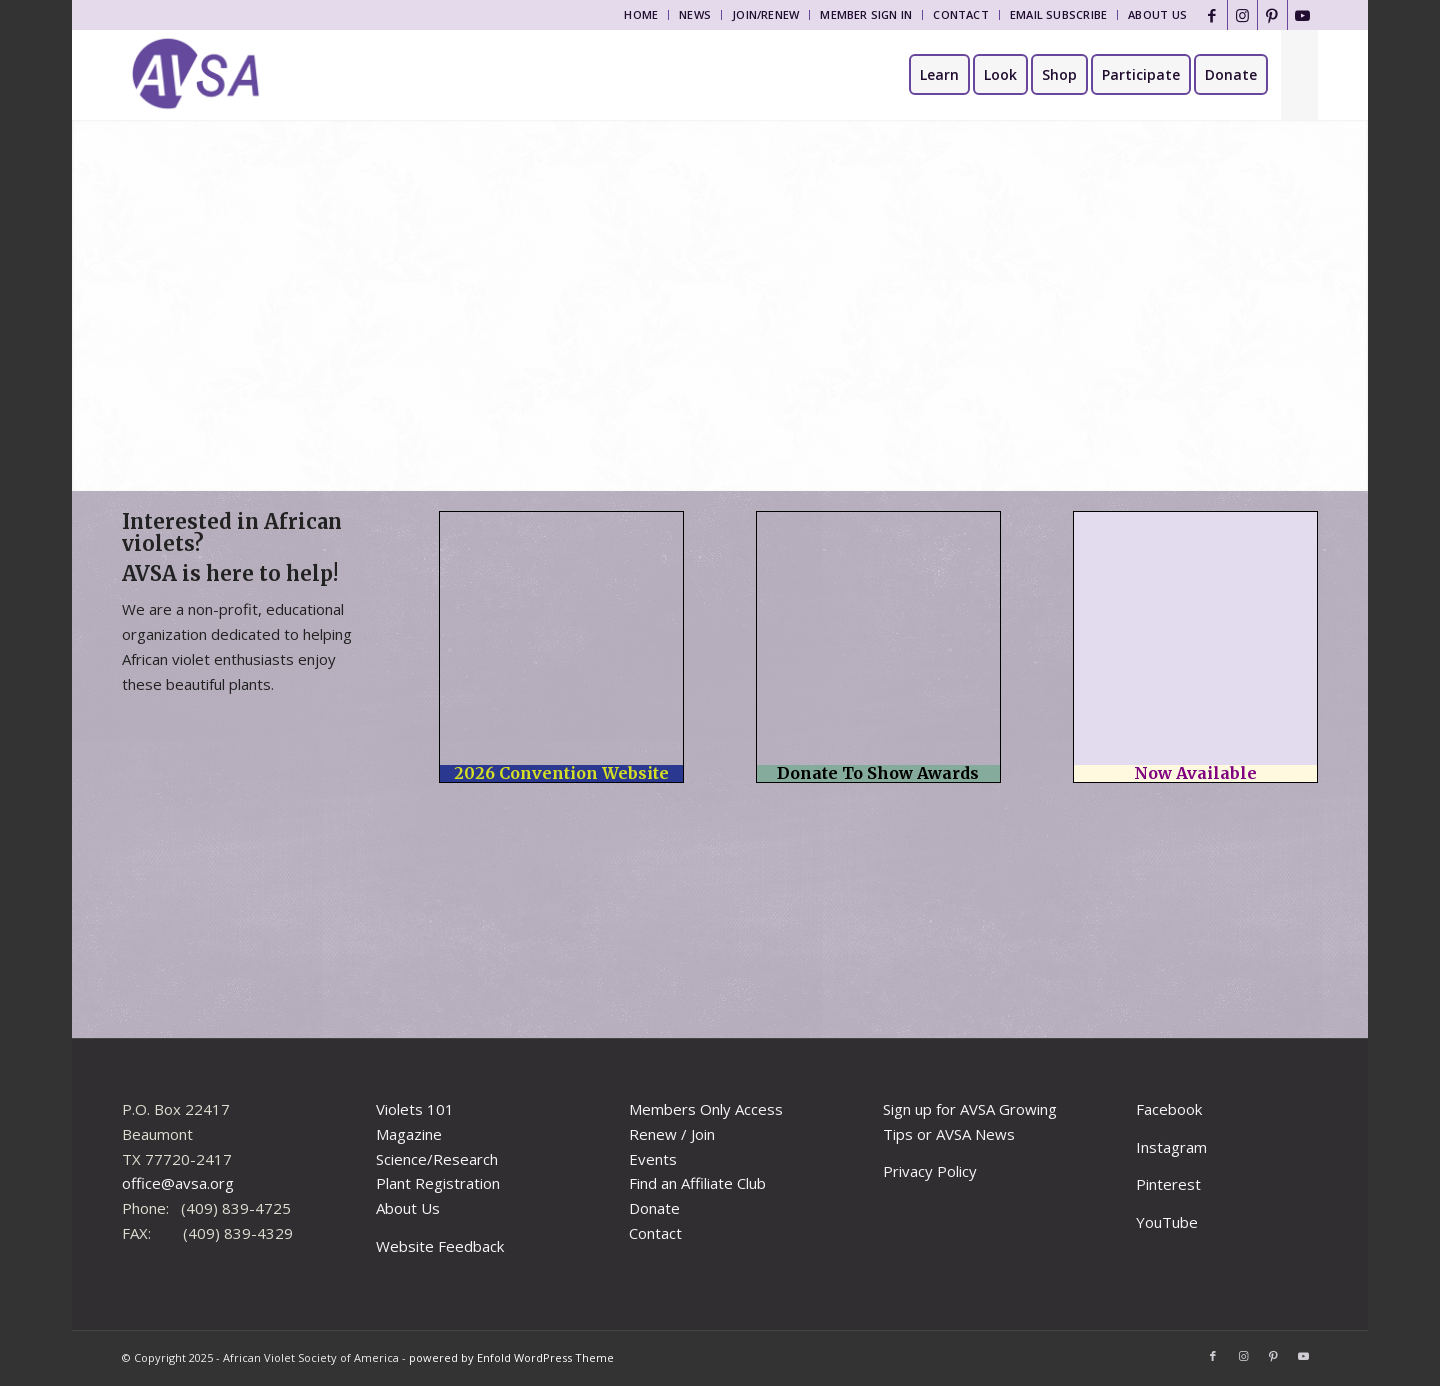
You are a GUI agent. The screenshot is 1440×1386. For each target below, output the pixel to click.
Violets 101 (415, 1109)
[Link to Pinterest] (1272, 15)
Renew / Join (672, 1134)
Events (653, 1159)
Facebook (1169, 1109)
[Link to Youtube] (1303, 15)
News (695, 14)
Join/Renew (765, 14)
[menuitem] (641, 15)
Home (641, 14)
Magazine (409, 1134)
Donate (654, 1208)
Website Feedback (440, 1246)
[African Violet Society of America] (196, 75)
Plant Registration (438, 1183)
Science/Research (437, 1159)
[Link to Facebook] (1212, 15)
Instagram (1171, 1147)
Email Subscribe (1058, 14)
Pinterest (1168, 1184)
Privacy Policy (930, 1171)
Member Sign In (866, 14)
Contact (961, 14)
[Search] (1299, 75)
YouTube (1167, 1222)
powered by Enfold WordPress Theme (511, 1357)
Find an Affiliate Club (697, 1183)
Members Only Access (706, 1109)
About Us (1157, 14)
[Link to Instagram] (1242, 15)
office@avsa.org (178, 1183)
